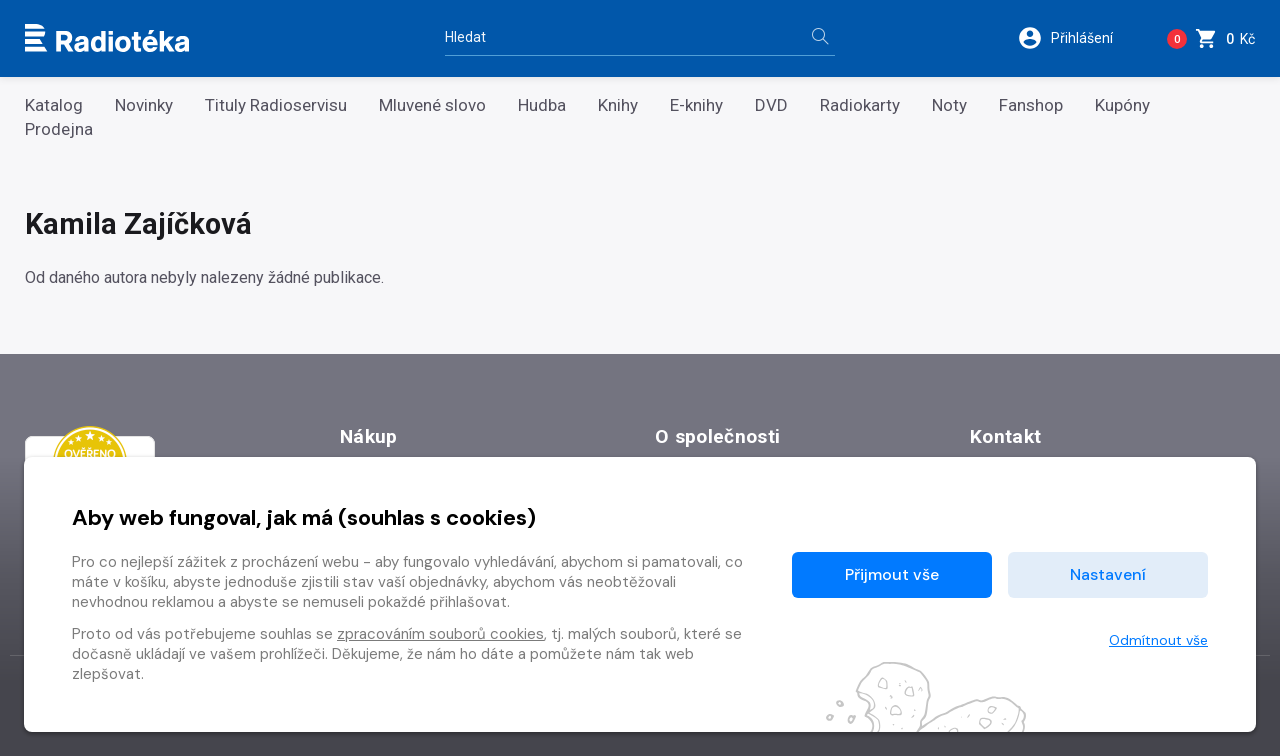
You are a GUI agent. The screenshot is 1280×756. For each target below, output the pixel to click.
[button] (1078, 38)
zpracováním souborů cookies (440, 634)
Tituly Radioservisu (276, 105)
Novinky (144, 105)
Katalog (54, 105)
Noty (949, 105)
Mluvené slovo (432, 105)
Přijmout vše (892, 574)
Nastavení (1108, 574)
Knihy (618, 105)
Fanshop (1031, 105)
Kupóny (1122, 105)
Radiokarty (860, 105)
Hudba (542, 105)
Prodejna (59, 129)
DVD (771, 105)
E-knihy (696, 105)
